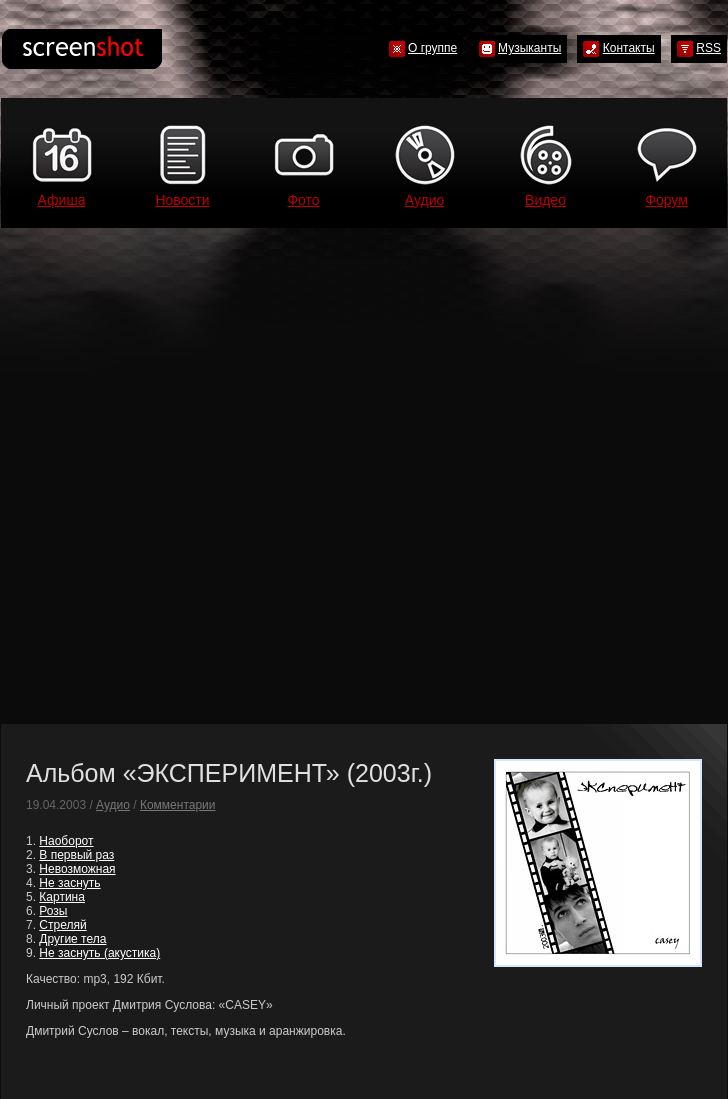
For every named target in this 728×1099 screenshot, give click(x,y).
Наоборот (66, 841)
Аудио (425, 200)
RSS (708, 48)
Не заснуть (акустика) (99, 953)
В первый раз (76, 855)
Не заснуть (69, 883)
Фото (303, 200)
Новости (182, 200)
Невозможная (77, 869)
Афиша (62, 200)
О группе (432, 48)
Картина (62, 897)
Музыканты (529, 48)
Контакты (629, 48)
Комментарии (178, 805)
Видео (545, 200)
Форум (666, 200)
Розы (53, 911)
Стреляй (62, 925)
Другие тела (72, 939)
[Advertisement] (212, 476)
